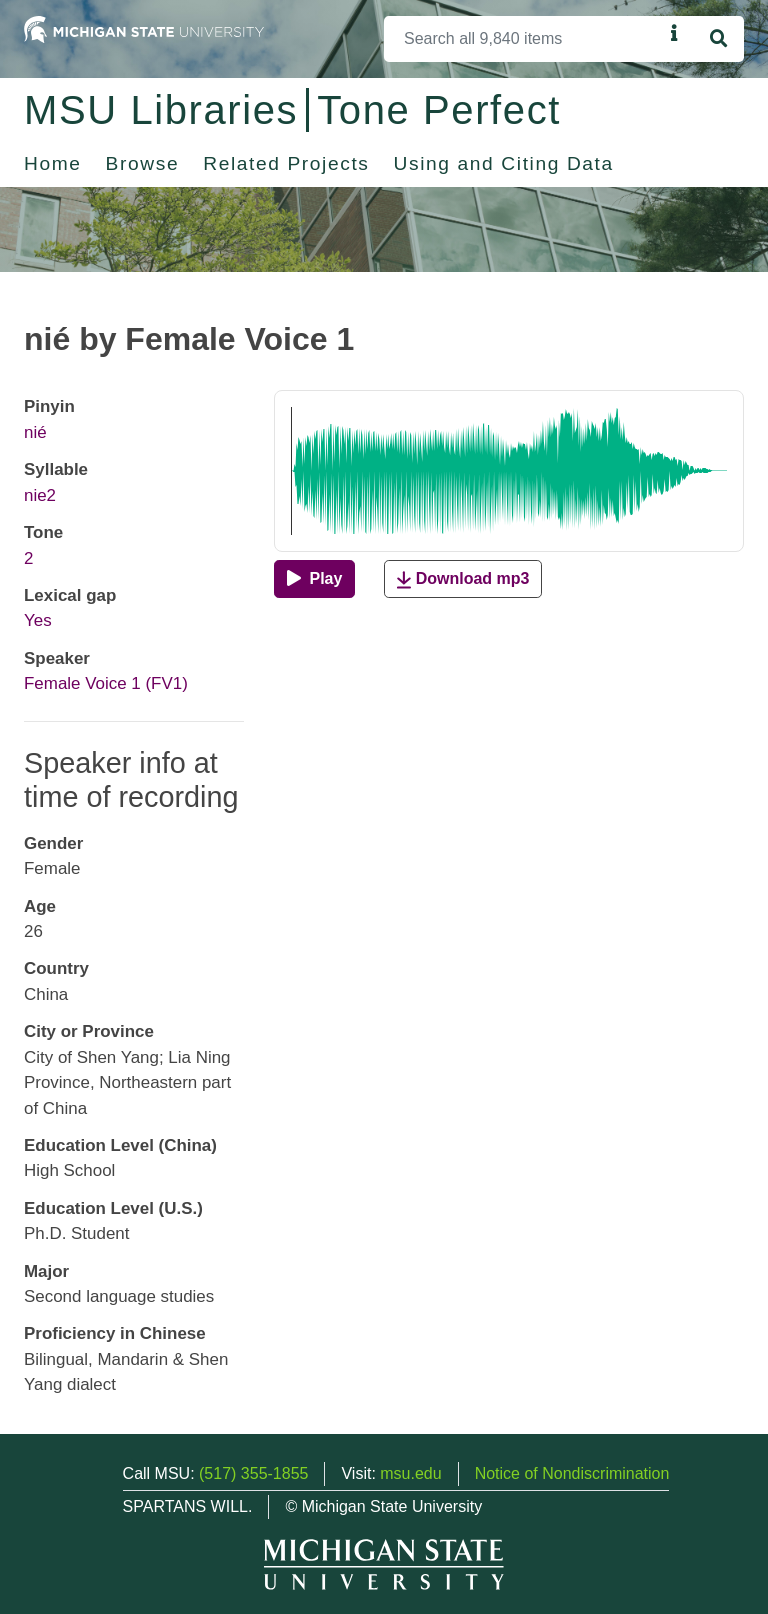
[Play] (314, 579)
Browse (143, 163)
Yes (38, 620)
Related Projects (286, 163)
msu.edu (410, 1473)
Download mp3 (463, 579)
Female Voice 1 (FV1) (106, 683)
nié (35, 432)
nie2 (40, 495)
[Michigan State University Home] (144, 28)
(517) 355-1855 (253, 1473)
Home (53, 163)
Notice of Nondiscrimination (572, 1473)
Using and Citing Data (504, 163)
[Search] (523, 39)
